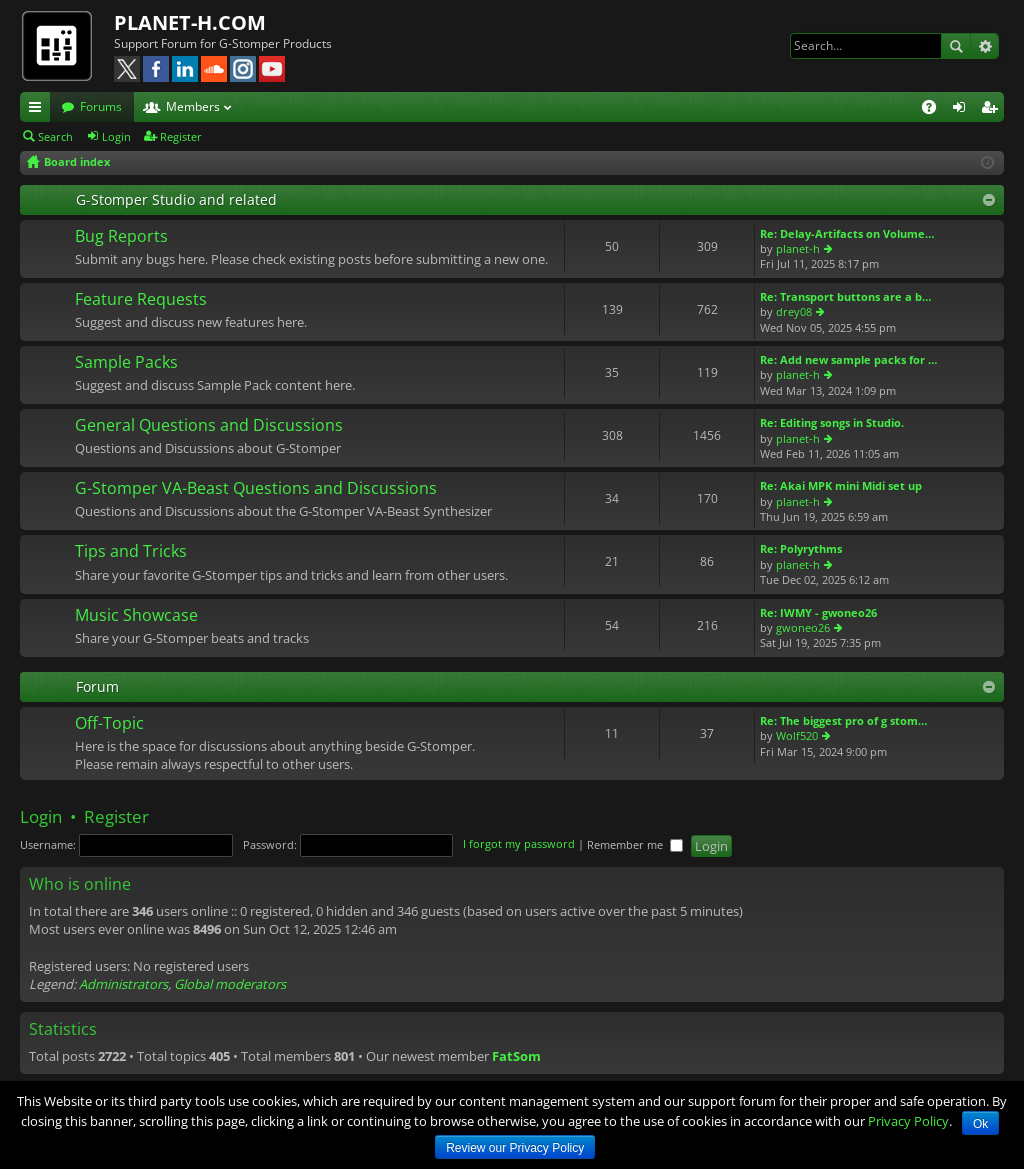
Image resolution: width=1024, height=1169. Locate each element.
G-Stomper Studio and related (176, 199)
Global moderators (230, 984)
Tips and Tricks (131, 552)
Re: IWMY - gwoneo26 (818, 612)
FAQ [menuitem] (935, 110)
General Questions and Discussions (209, 426)
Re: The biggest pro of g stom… (843, 720)
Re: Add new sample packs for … (848, 359)
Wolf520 (797, 735)
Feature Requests (141, 300)
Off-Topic (109, 724)
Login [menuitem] (963, 110)
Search (956, 46)
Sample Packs (126, 363)
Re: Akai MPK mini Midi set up (841, 485)
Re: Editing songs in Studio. (832, 422)
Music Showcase (136, 616)
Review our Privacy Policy (515, 1148)
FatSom (516, 1056)
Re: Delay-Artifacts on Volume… (847, 233)
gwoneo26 (803, 627)
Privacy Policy (908, 1121)
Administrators (123, 984)
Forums (101, 106)
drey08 (794, 311)
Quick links (39, 110)
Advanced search (984, 46)
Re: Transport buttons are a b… (845, 296)
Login (116, 136)
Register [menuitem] (993, 110)
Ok (980, 1124)
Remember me (635, 844)
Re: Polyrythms (801, 548)
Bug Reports (121, 237)
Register (181, 136)
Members (193, 106)
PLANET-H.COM (190, 22)
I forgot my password (519, 844)
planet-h (798, 248)
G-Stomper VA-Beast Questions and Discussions (256, 489)
